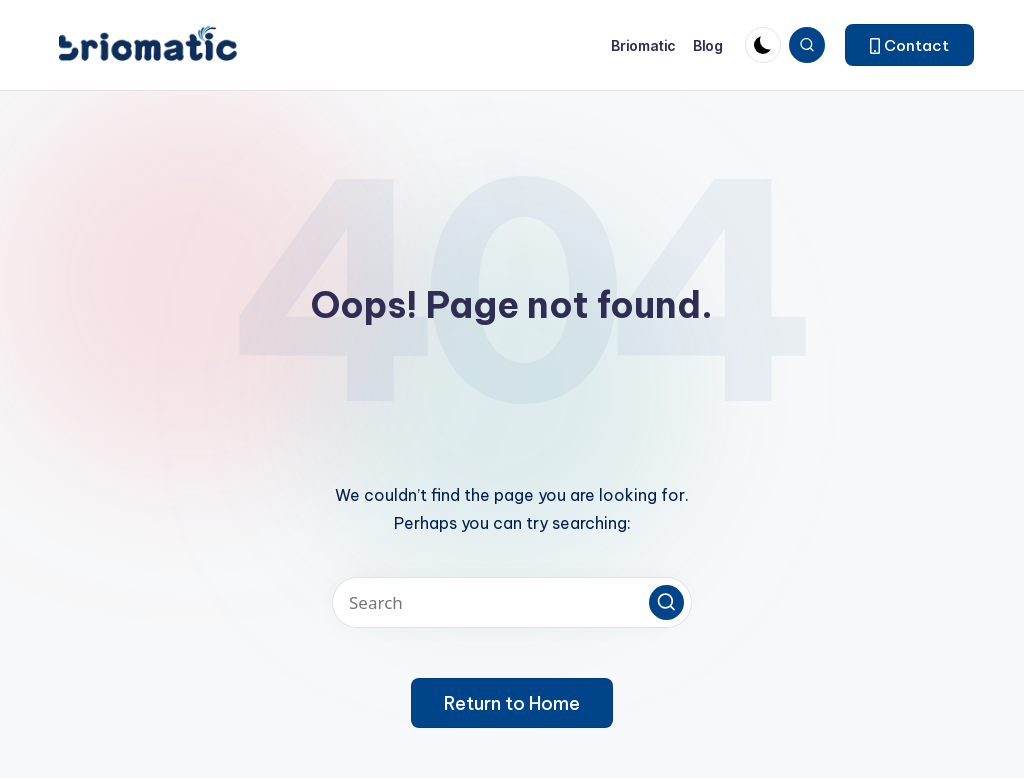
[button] (909, 45)
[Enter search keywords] (512, 602)
